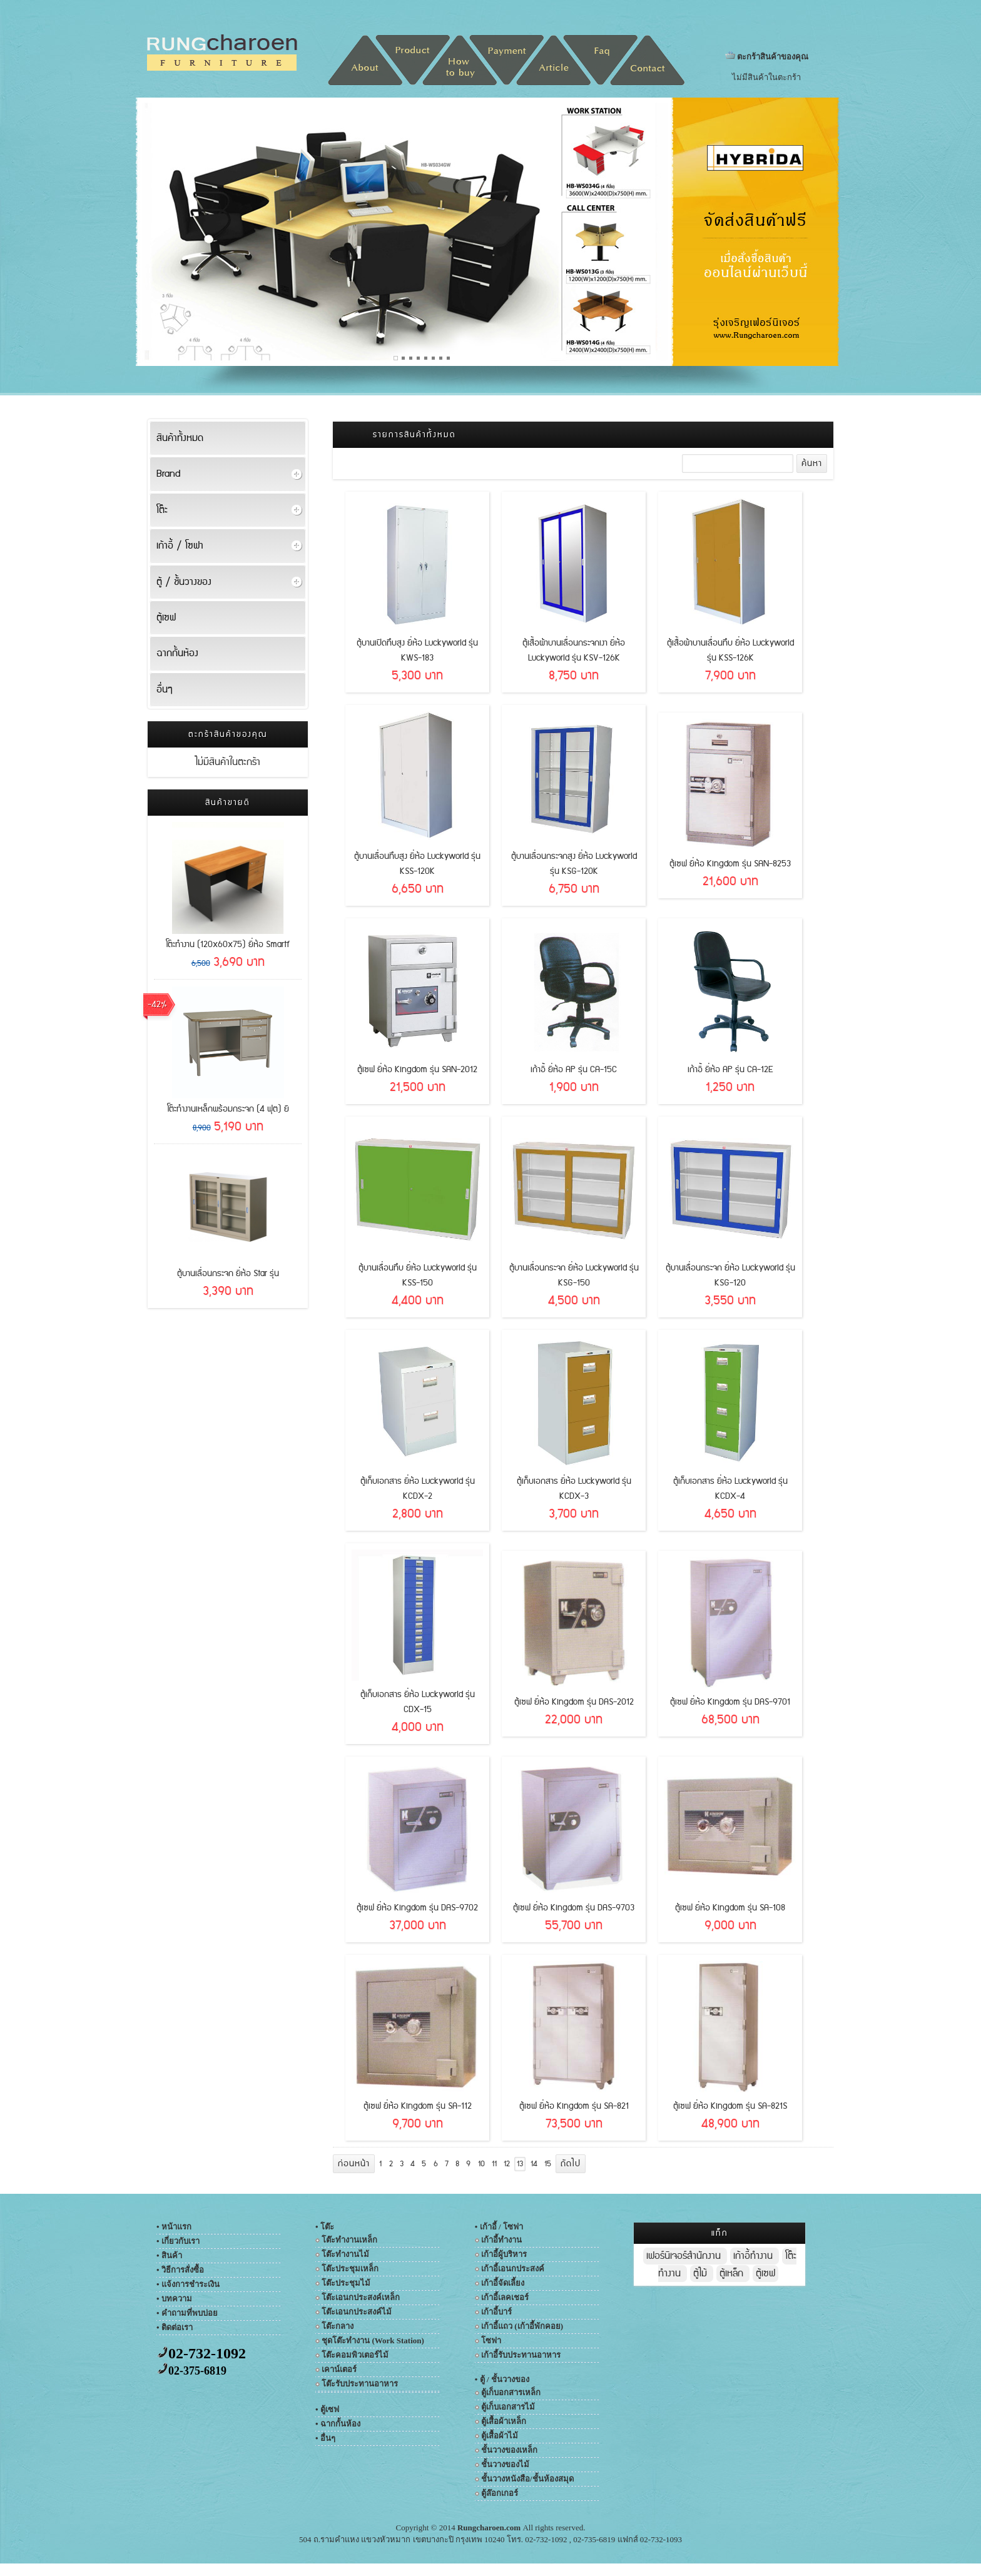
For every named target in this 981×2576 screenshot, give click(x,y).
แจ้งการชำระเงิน (190, 2284)
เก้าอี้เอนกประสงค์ (512, 2268)
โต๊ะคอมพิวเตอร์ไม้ (355, 2355)
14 (534, 2164)
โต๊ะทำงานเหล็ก (349, 2239)
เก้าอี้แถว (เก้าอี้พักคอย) (522, 2326)
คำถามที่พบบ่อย (189, 2313)
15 (547, 2164)
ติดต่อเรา (177, 2327)
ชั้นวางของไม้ (505, 2464)
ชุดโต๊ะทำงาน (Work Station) (373, 2340)
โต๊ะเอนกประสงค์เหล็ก (361, 2297)
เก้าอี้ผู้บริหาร (504, 2254)
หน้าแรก (179, 2226)
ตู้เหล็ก (732, 2273)
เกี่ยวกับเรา (180, 2241)
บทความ (176, 2298)
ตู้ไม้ (701, 2273)
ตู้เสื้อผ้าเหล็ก (503, 2421)
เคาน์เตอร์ (339, 2369)
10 (481, 2164)
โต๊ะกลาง (337, 2326)
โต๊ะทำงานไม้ (345, 2254)
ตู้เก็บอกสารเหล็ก (511, 2392)
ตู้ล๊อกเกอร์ (499, 2493)
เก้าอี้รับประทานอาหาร (521, 2355)
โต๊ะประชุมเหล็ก (350, 2268)
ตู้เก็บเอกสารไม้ (508, 2406)
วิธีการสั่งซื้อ (182, 2269)
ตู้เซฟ (765, 2273)
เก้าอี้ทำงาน (501, 2239)
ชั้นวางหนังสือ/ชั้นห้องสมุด (527, 2478)
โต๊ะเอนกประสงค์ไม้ (357, 2311)
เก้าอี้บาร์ (496, 2311)
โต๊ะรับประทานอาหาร (360, 2383)
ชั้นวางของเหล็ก (509, 2450)
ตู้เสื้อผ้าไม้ (499, 2435)
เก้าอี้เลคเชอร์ (505, 2297)
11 (494, 2164)
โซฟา (491, 2340)
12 (507, 2164)
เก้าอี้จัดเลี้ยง (502, 2283)
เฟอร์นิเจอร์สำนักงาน (685, 2256)
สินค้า (171, 2255)
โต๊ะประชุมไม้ (346, 2283)
